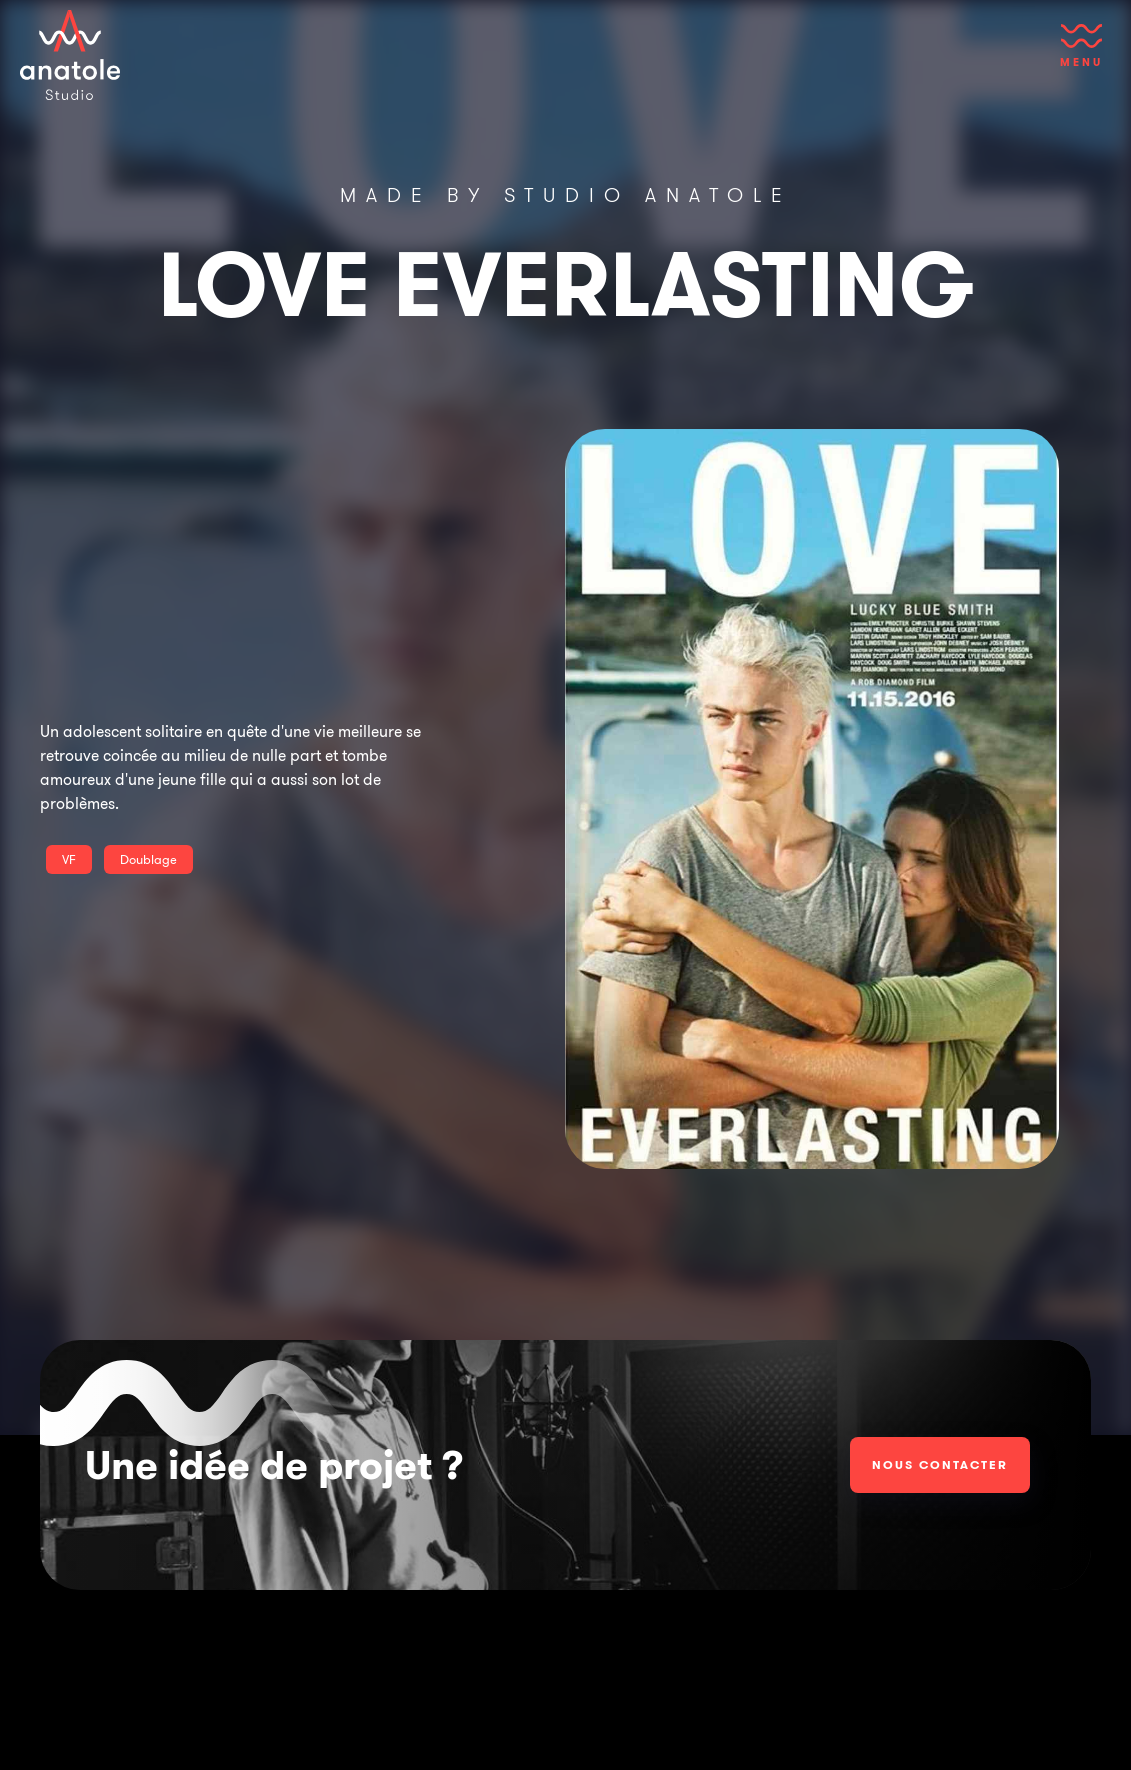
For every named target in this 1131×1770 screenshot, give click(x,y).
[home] (70, 55)
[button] (1081, 55)
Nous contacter (940, 1464)
